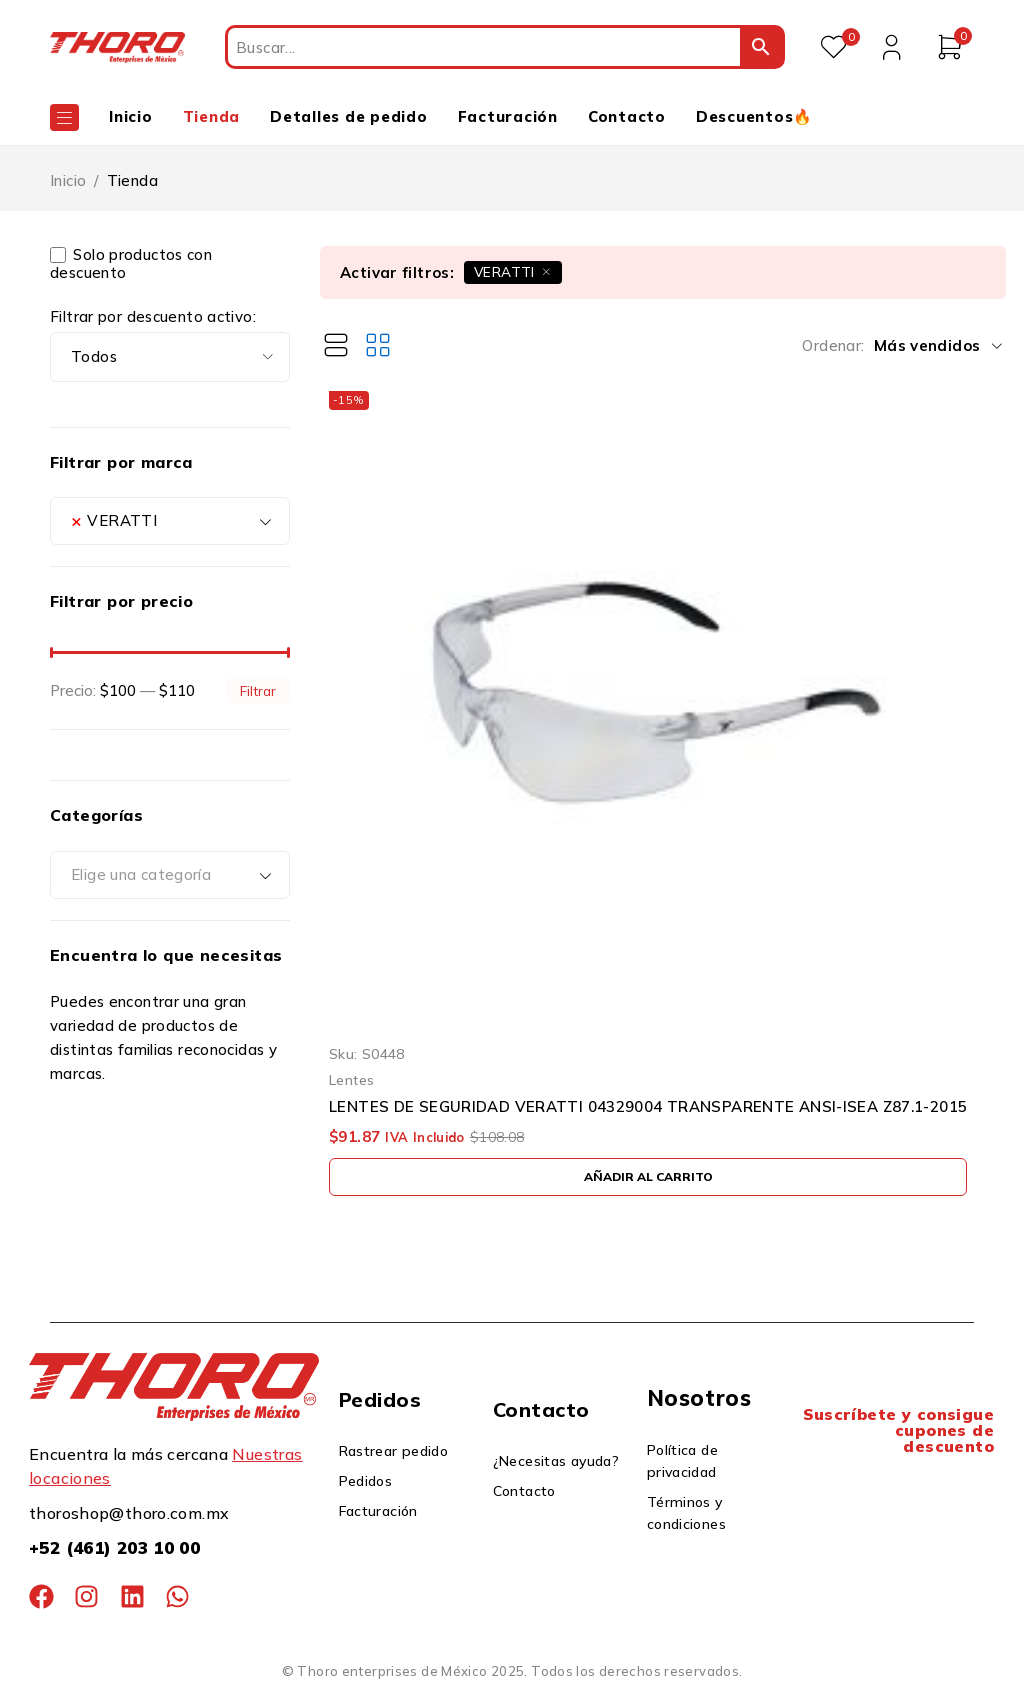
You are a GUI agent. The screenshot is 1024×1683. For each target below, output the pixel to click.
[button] (648, 1177)
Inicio (68, 180)
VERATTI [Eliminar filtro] (504, 271)
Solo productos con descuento (131, 264)
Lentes (351, 1079)
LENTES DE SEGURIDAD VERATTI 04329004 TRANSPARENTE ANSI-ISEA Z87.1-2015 (648, 1107)
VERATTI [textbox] (114, 521)
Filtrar (258, 690)
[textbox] (170, 875)
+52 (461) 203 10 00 (114, 1547)
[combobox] (170, 521)
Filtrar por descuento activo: (153, 317)
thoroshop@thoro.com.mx (129, 1513)
